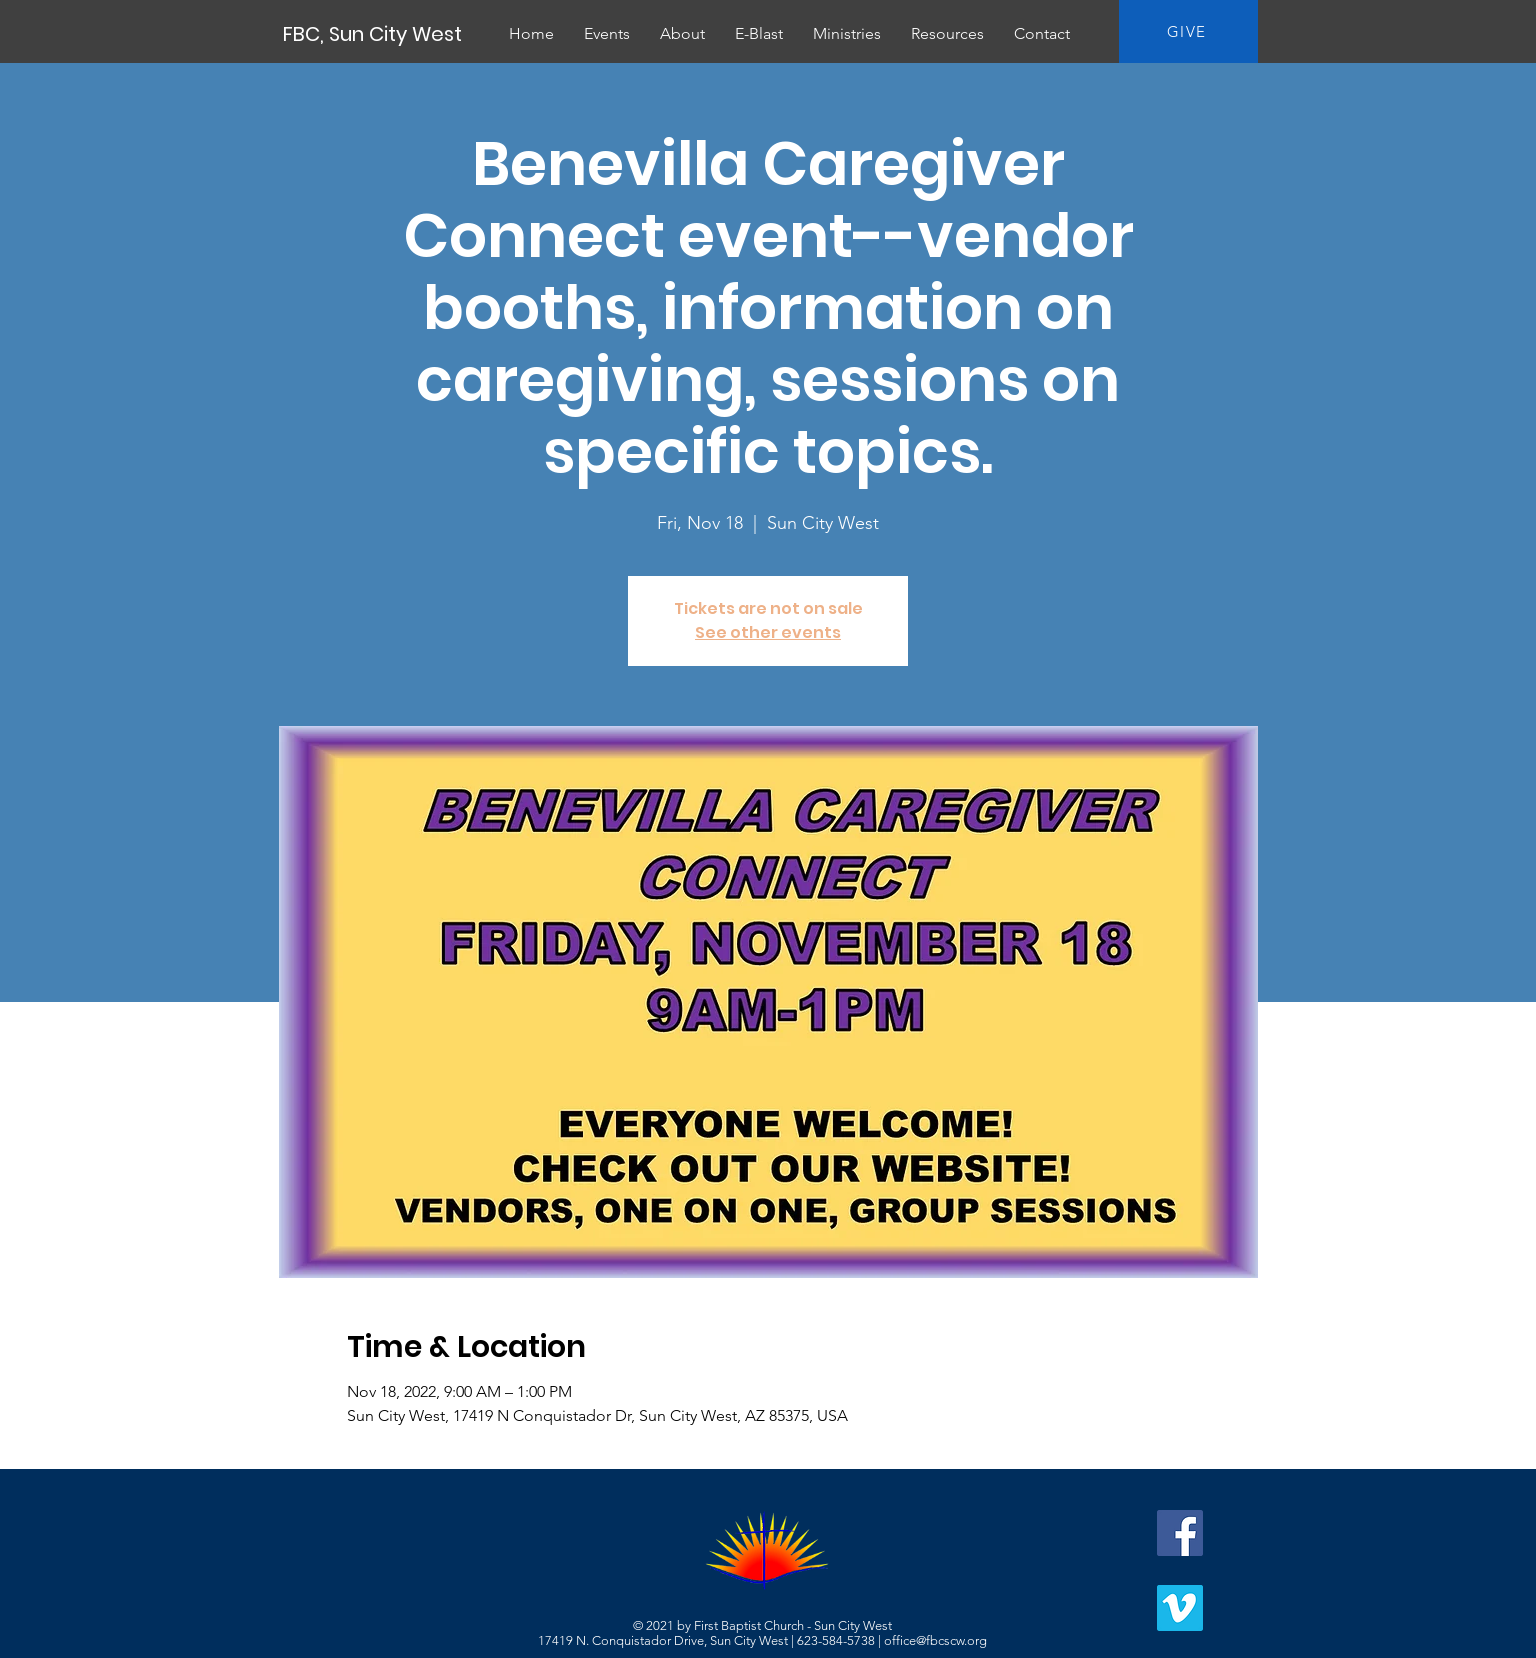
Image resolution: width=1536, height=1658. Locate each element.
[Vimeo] (1180, 1608)
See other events (768, 632)
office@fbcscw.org (935, 1640)
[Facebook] (1180, 1533)
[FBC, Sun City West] (374, 34)
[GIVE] (1188, 31)
